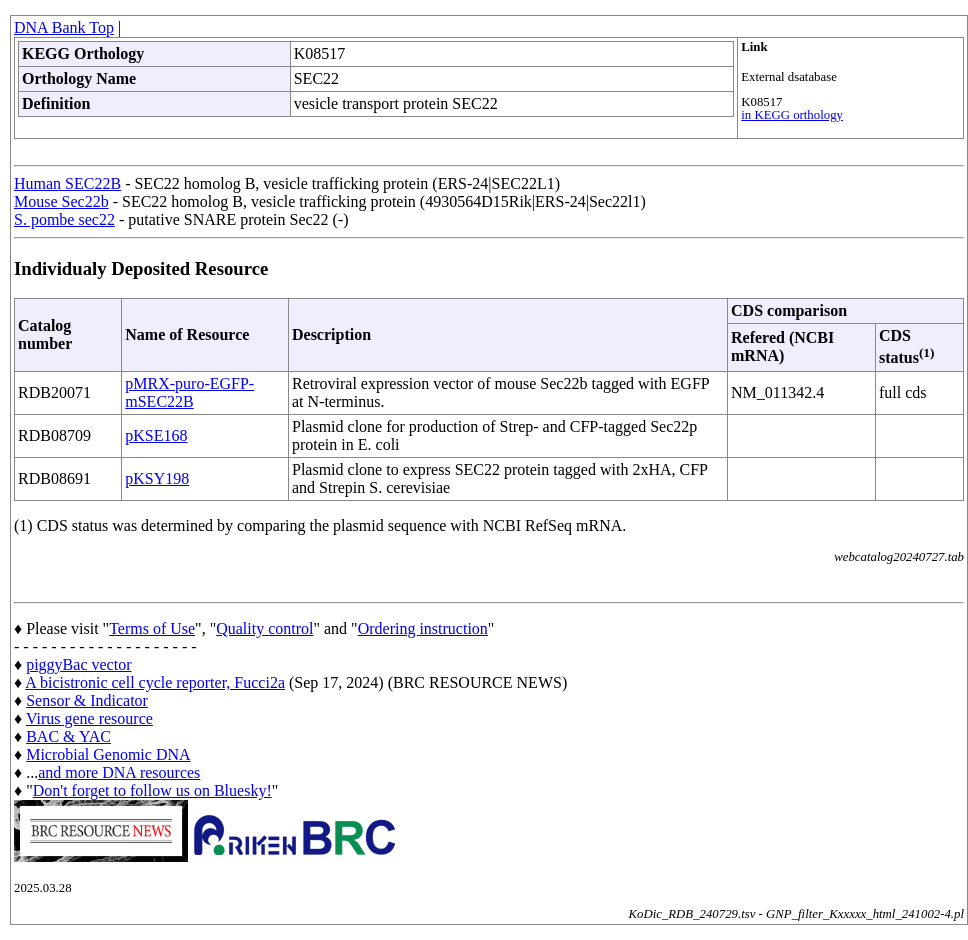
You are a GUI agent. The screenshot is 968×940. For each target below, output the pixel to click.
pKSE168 (156, 435)
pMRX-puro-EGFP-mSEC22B (189, 392)
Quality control (264, 628)
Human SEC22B (67, 183)
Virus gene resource (89, 718)
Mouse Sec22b (61, 201)
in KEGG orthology (792, 115)
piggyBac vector (78, 664)
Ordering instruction (423, 628)
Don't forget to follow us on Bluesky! (152, 790)
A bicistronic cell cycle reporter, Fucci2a (155, 682)
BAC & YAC (68, 736)
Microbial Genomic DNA (108, 754)
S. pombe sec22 (64, 219)
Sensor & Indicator (87, 700)
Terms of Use (152, 628)
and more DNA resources (119, 772)
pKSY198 (157, 478)
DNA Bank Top (64, 27)
